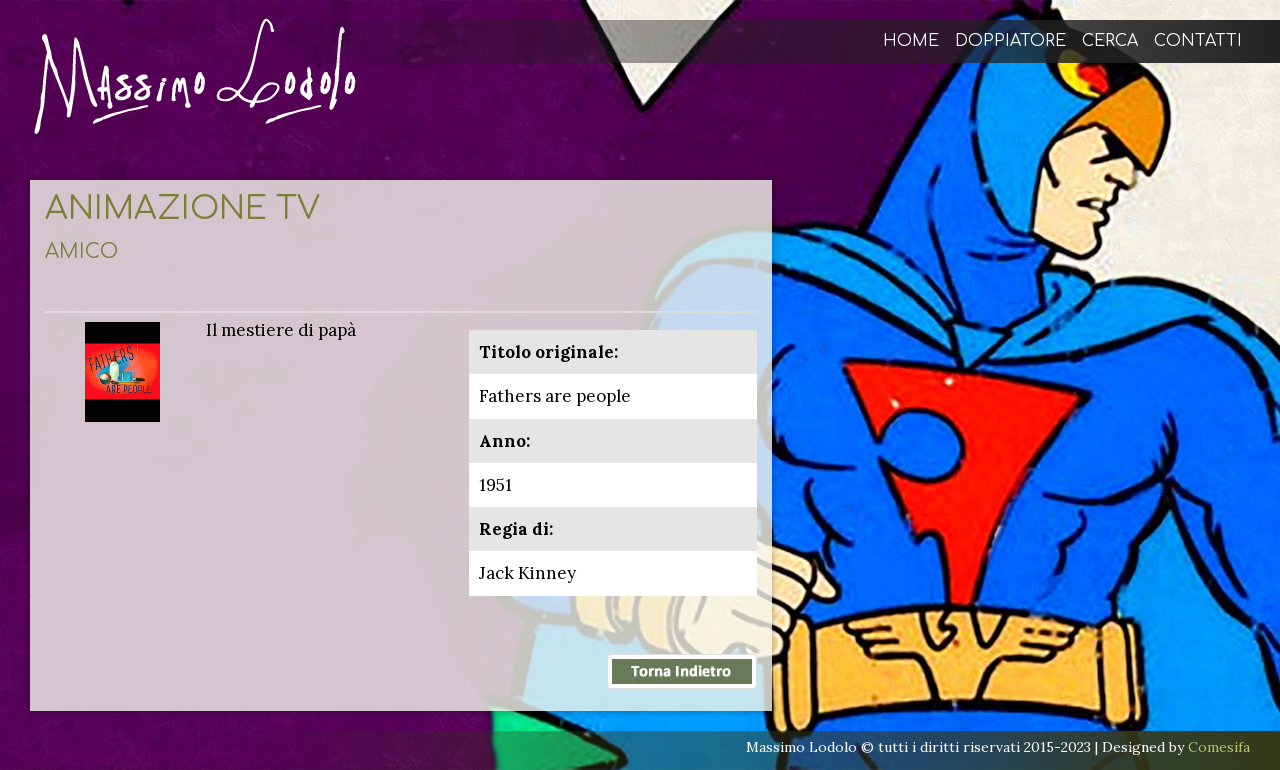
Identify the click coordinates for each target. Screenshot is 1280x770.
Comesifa (1219, 747)
